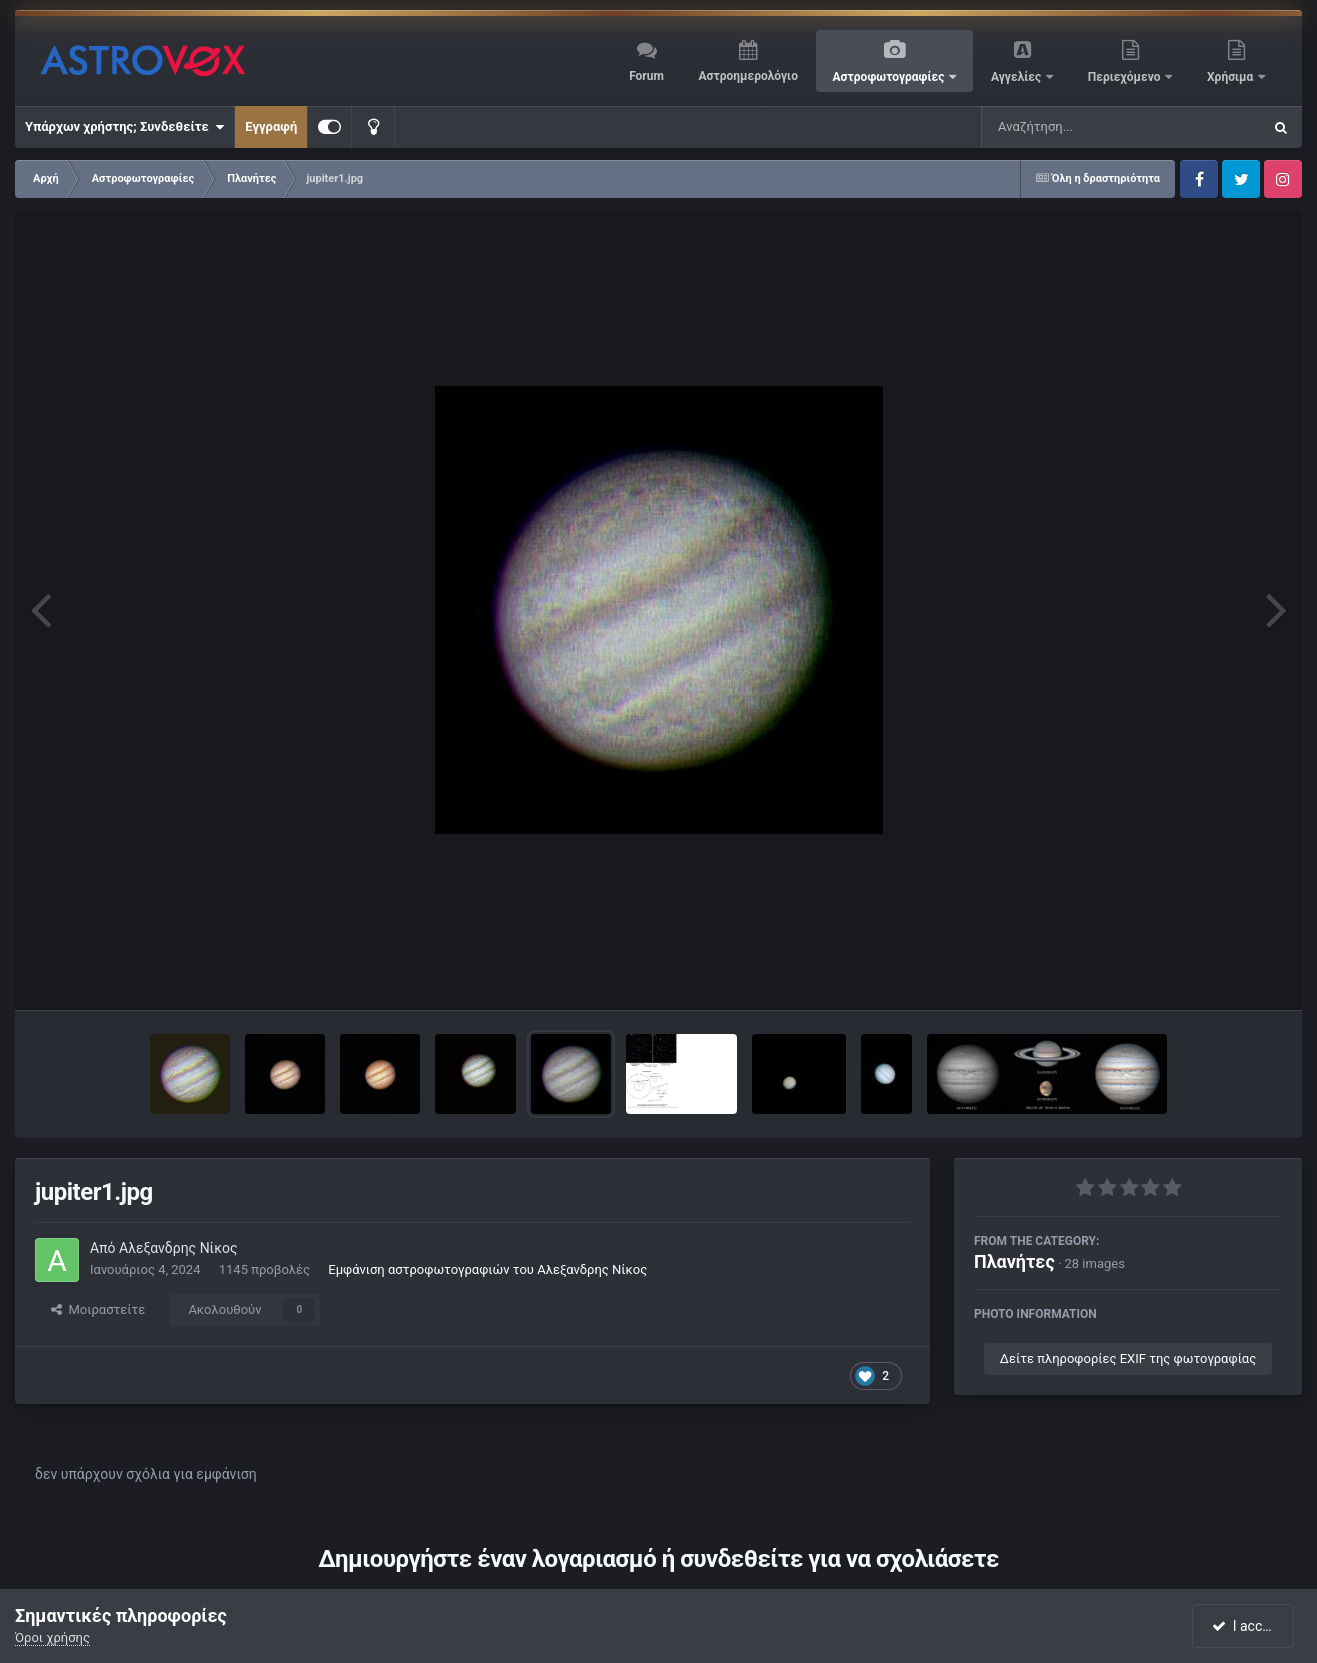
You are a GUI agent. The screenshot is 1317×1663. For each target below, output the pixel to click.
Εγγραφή (271, 126)
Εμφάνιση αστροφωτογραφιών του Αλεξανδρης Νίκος (487, 1269)
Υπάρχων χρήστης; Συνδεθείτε (124, 127)
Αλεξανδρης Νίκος (178, 1248)
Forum (646, 76)
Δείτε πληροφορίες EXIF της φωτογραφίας (1128, 1358)
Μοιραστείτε (98, 1309)
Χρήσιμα (1231, 77)
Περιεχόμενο (1126, 77)
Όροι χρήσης (52, 1637)
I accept (1245, 1626)
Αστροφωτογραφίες (890, 77)
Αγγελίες (1017, 77)
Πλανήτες (1014, 1261)
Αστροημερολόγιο (747, 76)
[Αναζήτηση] (1081, 127)
